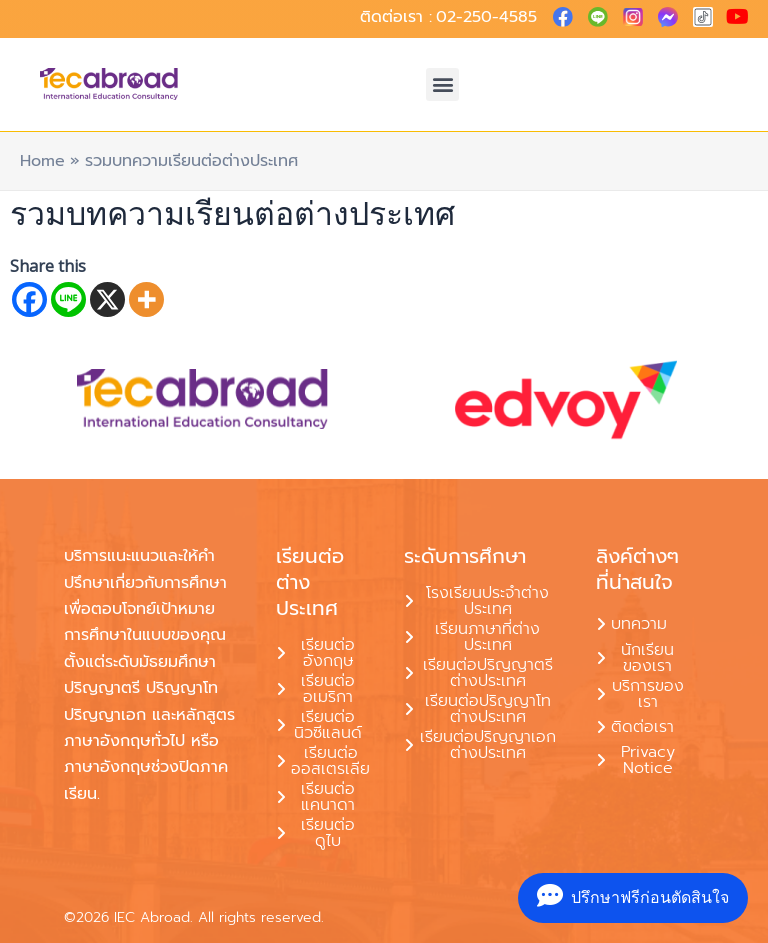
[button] (442, 84)
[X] (107, 299)
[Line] (68, 299)
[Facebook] (29, 299)
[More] (146, 299)
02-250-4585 (486, 17)
